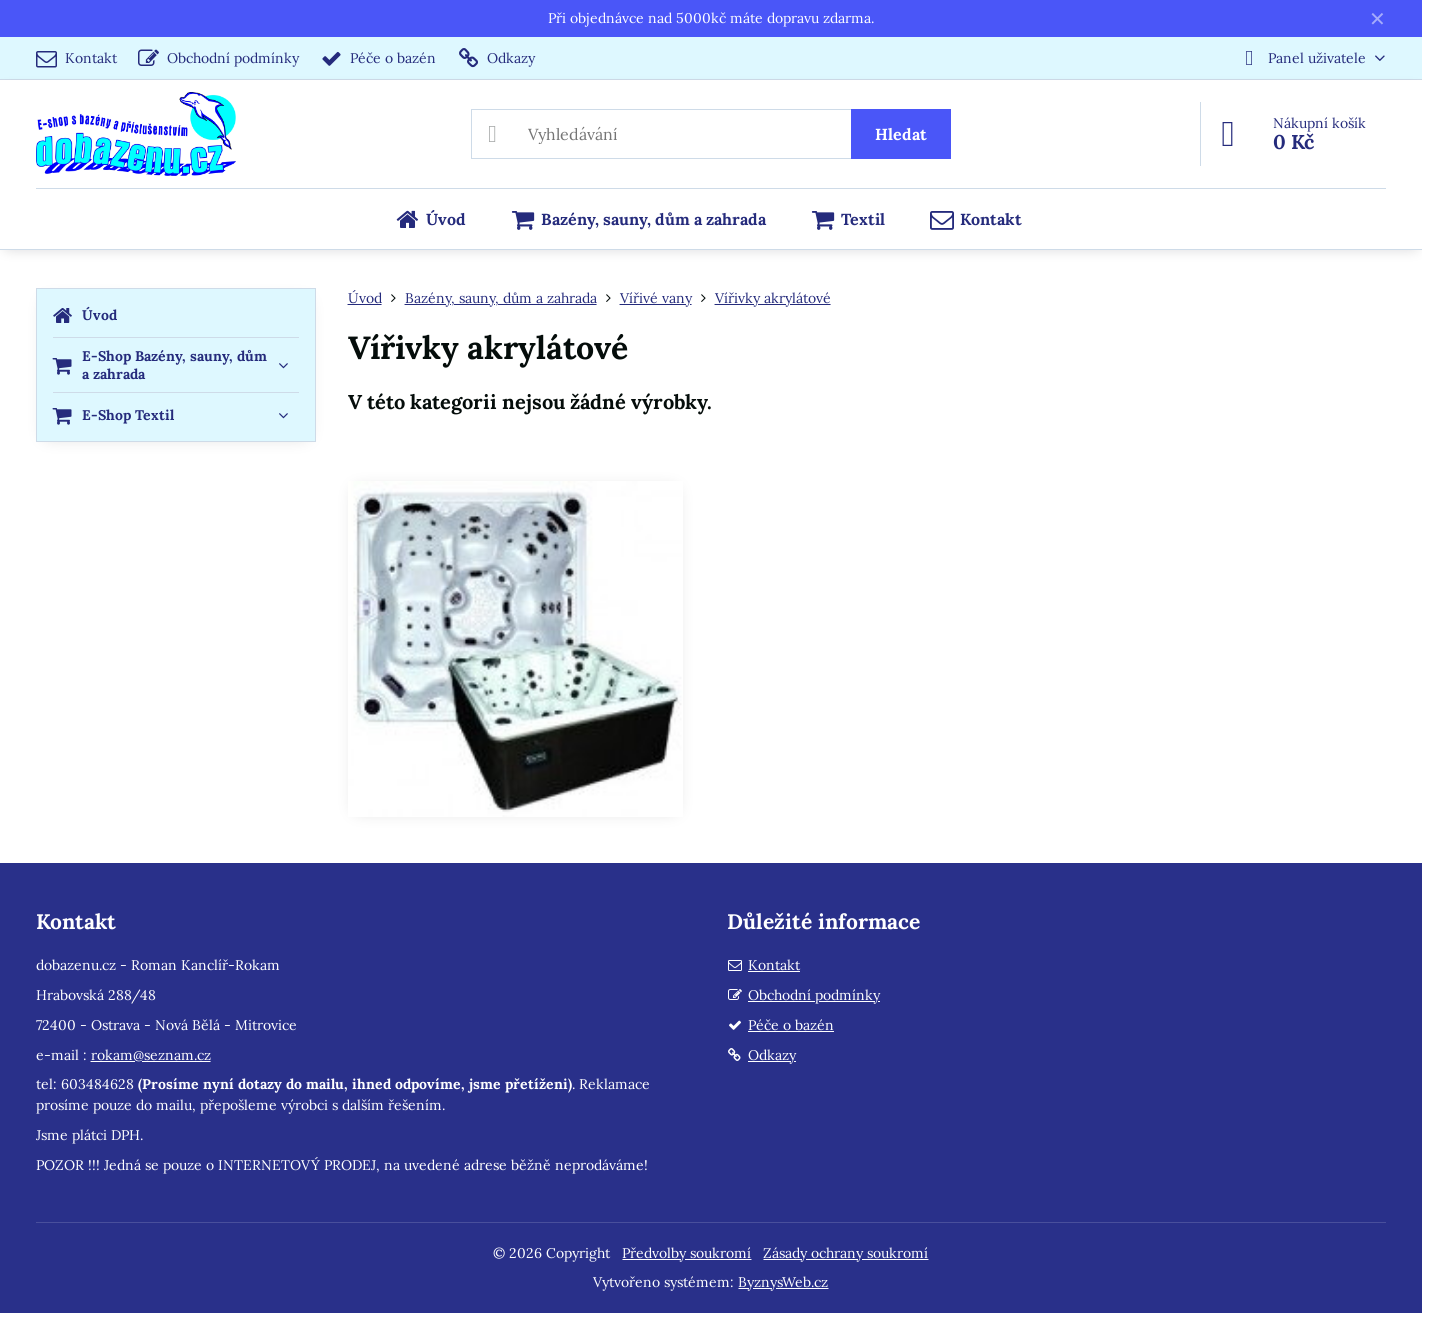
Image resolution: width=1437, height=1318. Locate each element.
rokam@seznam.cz (151, 1055)
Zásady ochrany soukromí (845, 1253)
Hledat (901, 134)
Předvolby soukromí (686, 1253)
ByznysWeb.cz (783, 1282)
